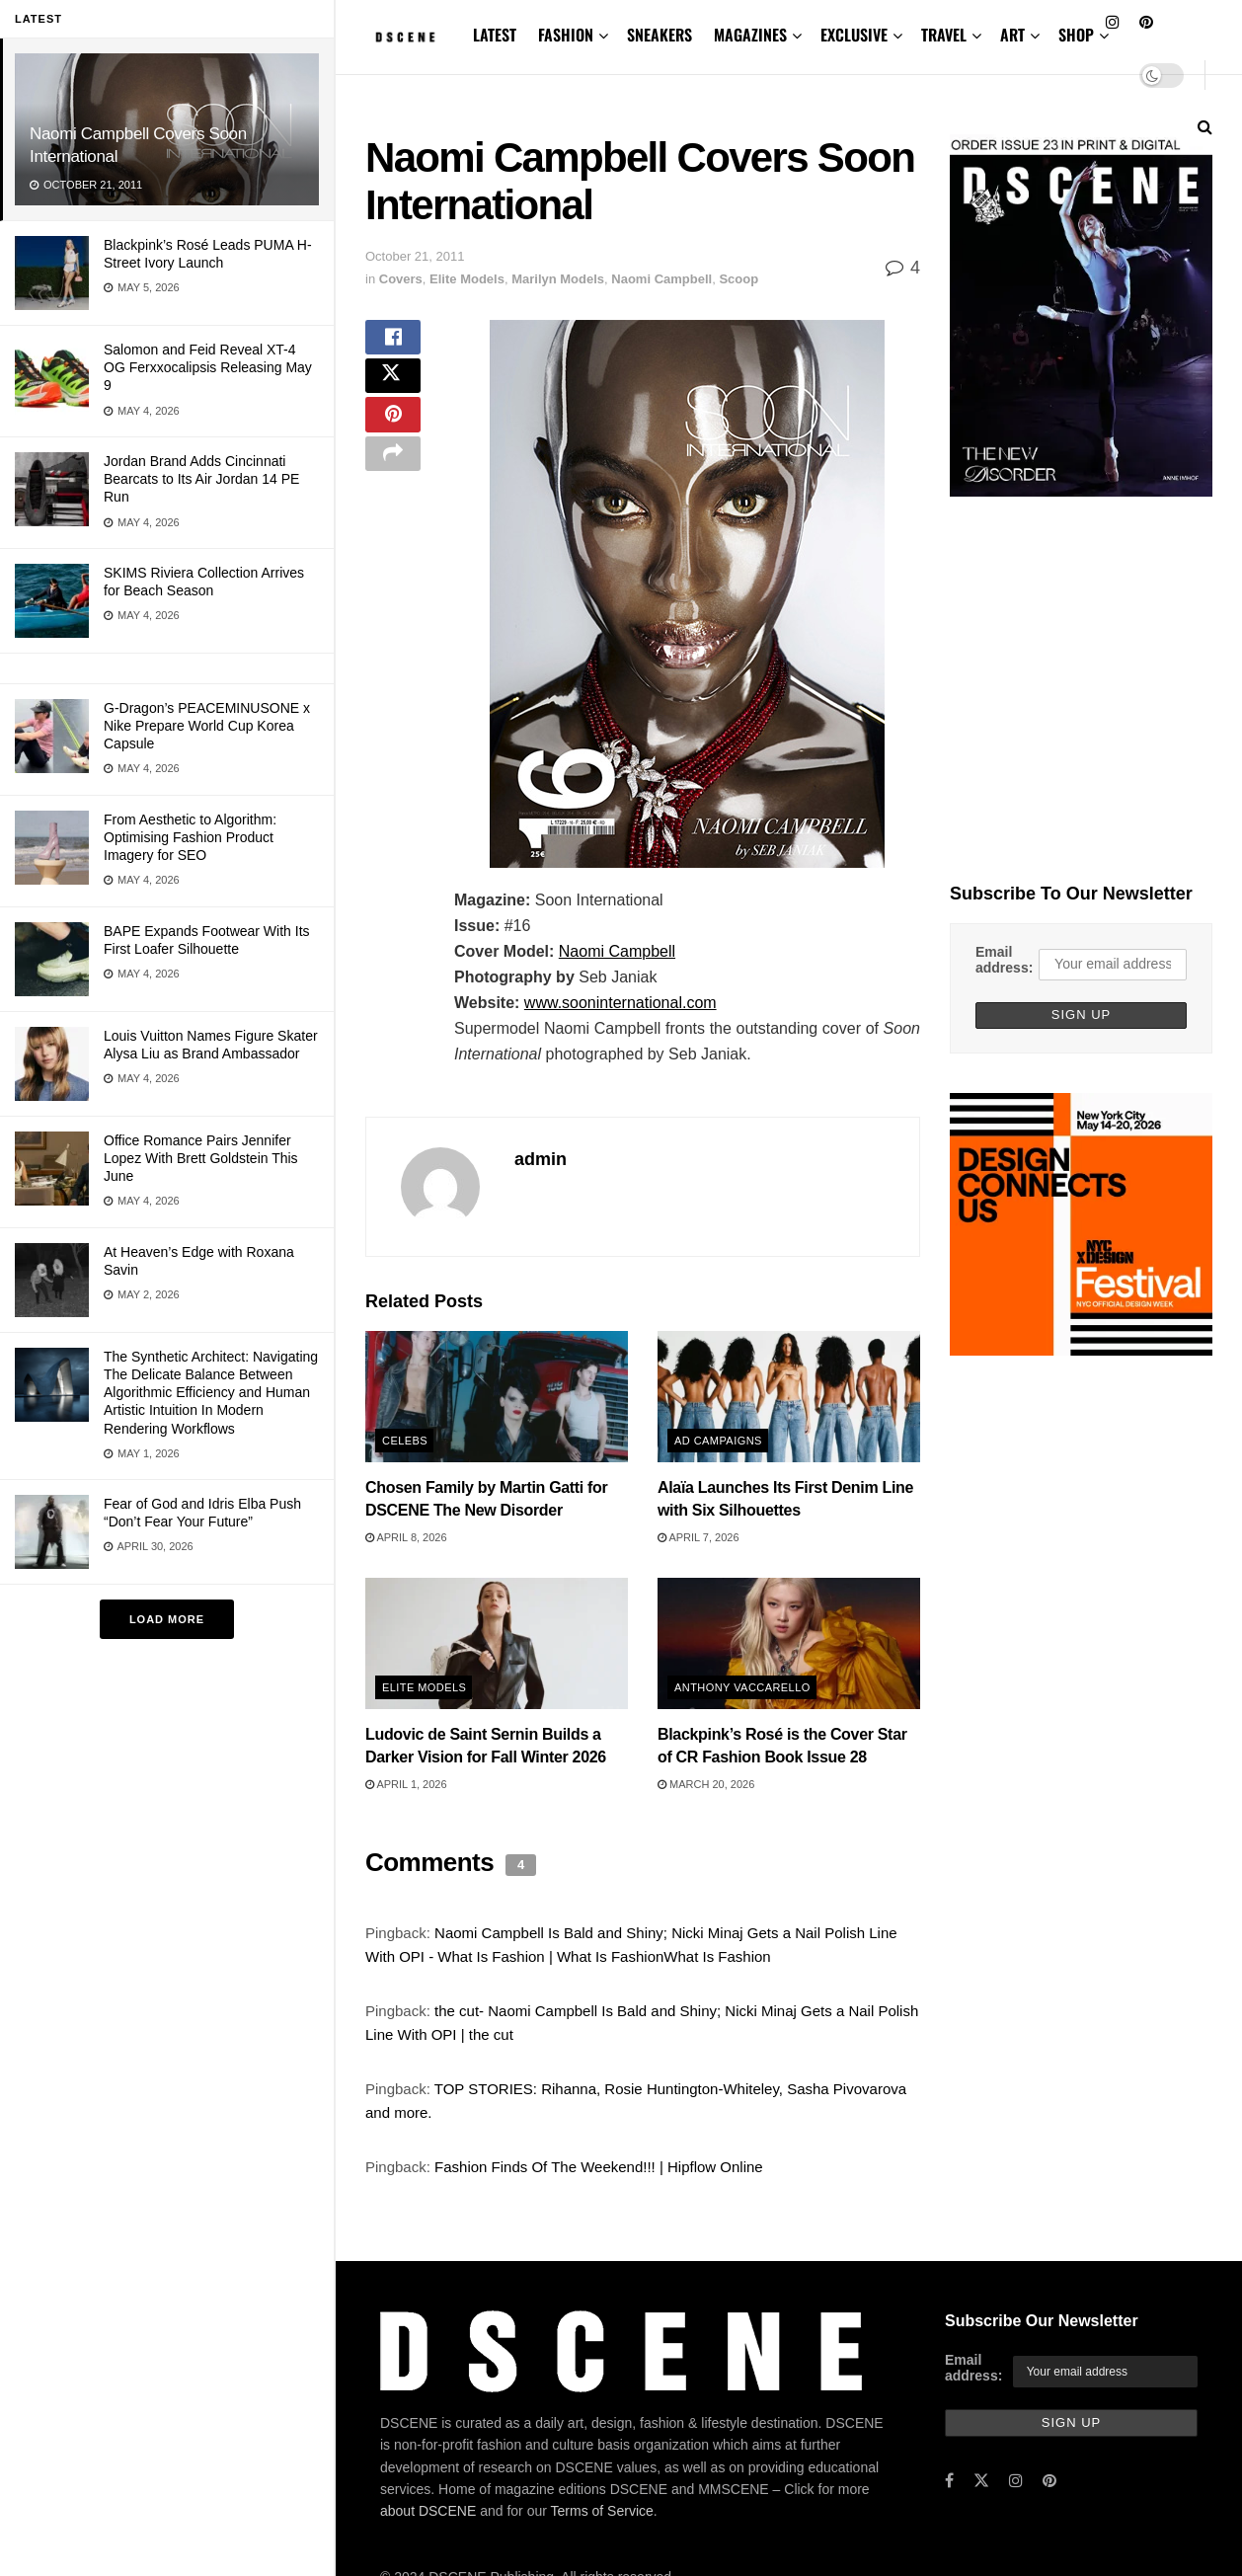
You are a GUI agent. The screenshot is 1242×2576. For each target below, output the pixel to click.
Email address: (1004, 960)
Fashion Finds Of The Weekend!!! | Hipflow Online (598, 2166)
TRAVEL (944, 34)
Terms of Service (602, 2511)
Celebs (404, 1440)
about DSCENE (428, 2511)
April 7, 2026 (698, 1537)
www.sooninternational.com (620, 1002)
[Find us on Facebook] (949, 2480)
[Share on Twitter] (393, 391)
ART (1012, 34)
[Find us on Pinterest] (1049, 2480)
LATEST (494, 34)
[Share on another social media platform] (393, 485)
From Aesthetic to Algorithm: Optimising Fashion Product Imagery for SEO (190, 837)
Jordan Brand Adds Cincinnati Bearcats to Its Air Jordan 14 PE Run (201, 479)
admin (540, 1159)
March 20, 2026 (706, 1784)
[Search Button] (1205, 127)
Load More (166, 1619)
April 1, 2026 (406, 1784)
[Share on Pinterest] (393, 438)
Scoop (738, 279)
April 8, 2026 (406, 1537)
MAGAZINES (750, 34)
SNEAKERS (659, 34)
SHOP (1076, 34)
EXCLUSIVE (854, 34)
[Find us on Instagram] (1016, 2480)
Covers (401, 279)
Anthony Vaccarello (742, 1687)
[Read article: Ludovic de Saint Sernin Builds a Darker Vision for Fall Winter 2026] (496, 1643)
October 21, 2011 (414, 256)
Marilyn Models (557, 279)
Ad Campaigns (718, 1440)
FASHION (565, 34)
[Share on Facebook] (393, 343)
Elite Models (467, 279)
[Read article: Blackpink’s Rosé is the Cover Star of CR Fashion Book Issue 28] (789, 1643)
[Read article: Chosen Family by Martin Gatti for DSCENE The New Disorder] (496, 1396)
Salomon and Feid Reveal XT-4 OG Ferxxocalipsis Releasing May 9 (208, 367)
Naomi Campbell (661, 279)
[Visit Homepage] (405, 37)
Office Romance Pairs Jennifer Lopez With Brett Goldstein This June (201, 1158)
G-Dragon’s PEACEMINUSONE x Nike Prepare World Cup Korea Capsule (207, 725)
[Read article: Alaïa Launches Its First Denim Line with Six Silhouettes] (789, 1396)
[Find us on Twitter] (981, 2480)
